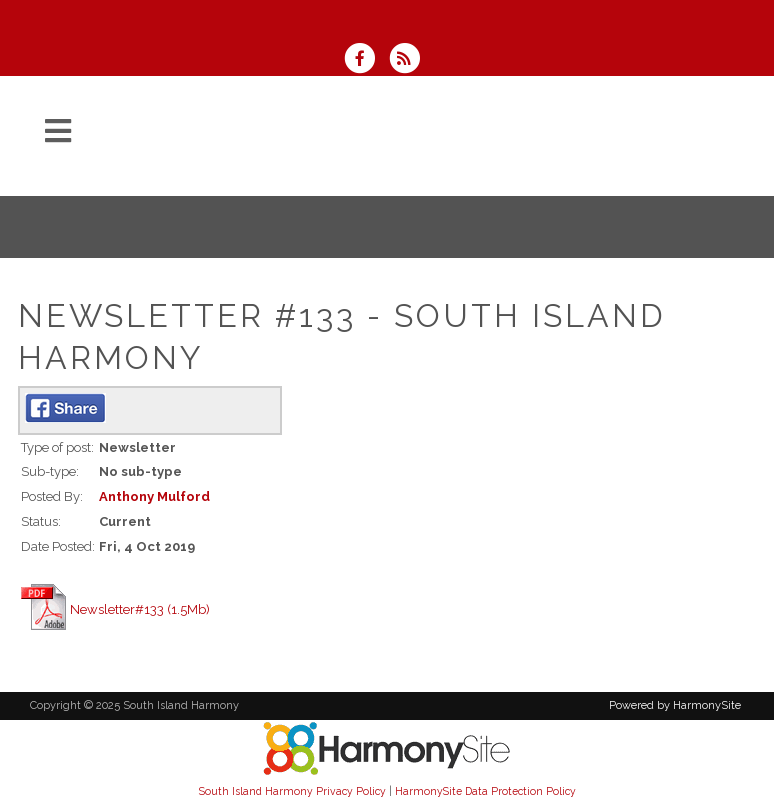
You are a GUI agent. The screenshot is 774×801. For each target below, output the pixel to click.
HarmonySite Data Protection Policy (485, 791)
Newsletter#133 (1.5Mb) (140, 609)
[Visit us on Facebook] (366, 60)
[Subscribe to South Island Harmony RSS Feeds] (409, 60)
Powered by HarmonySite (675, 705)
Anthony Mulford (154, 496)
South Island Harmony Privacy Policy (292, 791)
